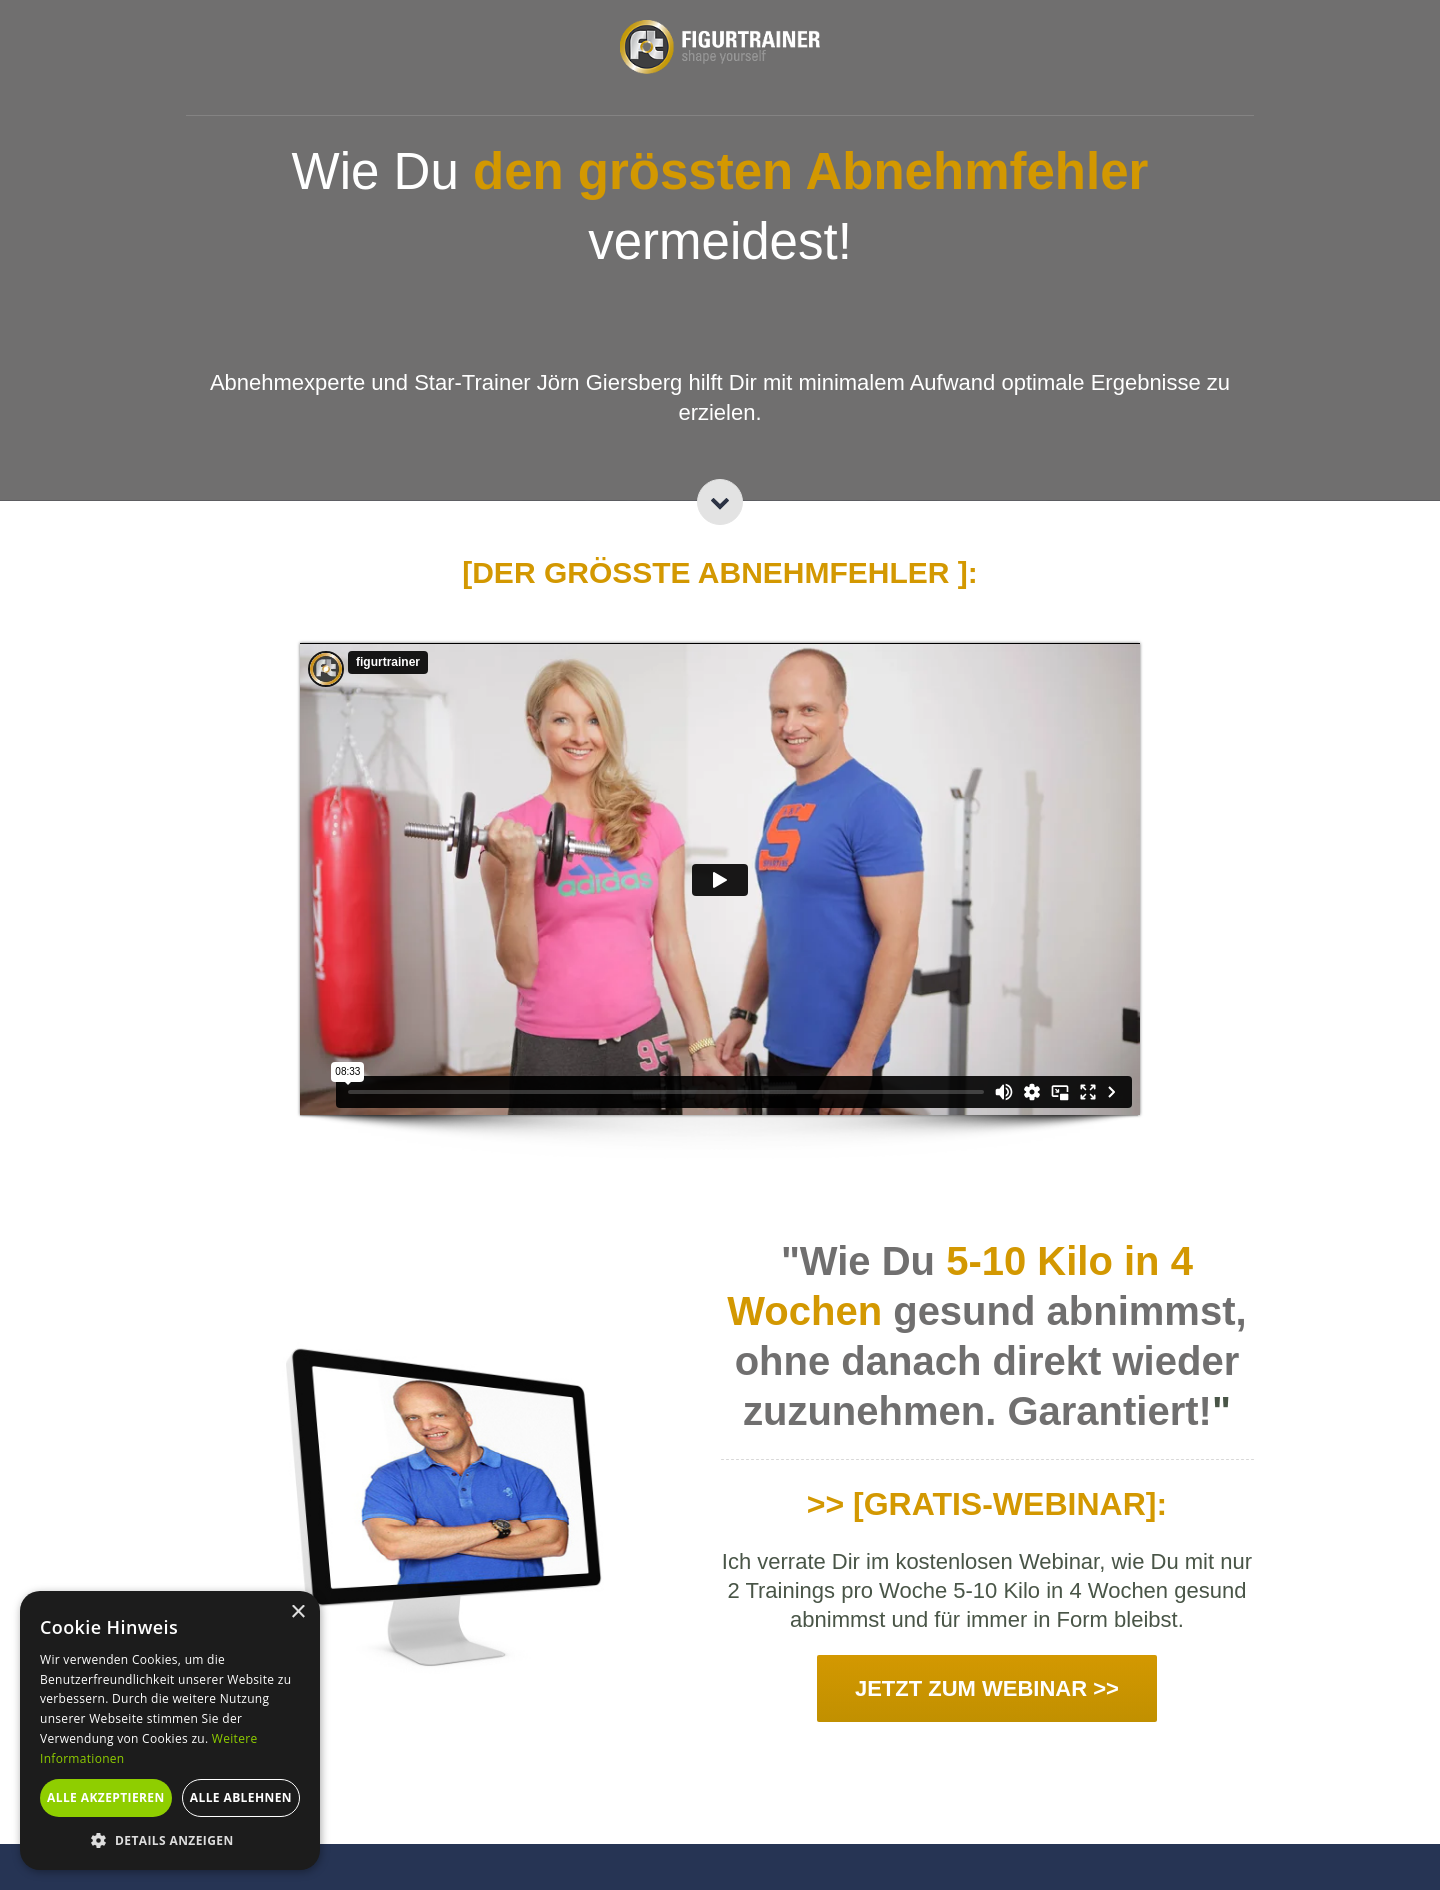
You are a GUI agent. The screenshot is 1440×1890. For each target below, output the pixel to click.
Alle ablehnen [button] (241, 1797)
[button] (170, 1840)
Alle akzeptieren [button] (106, 1797)
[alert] (170, 1730)
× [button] (297, 1612)
